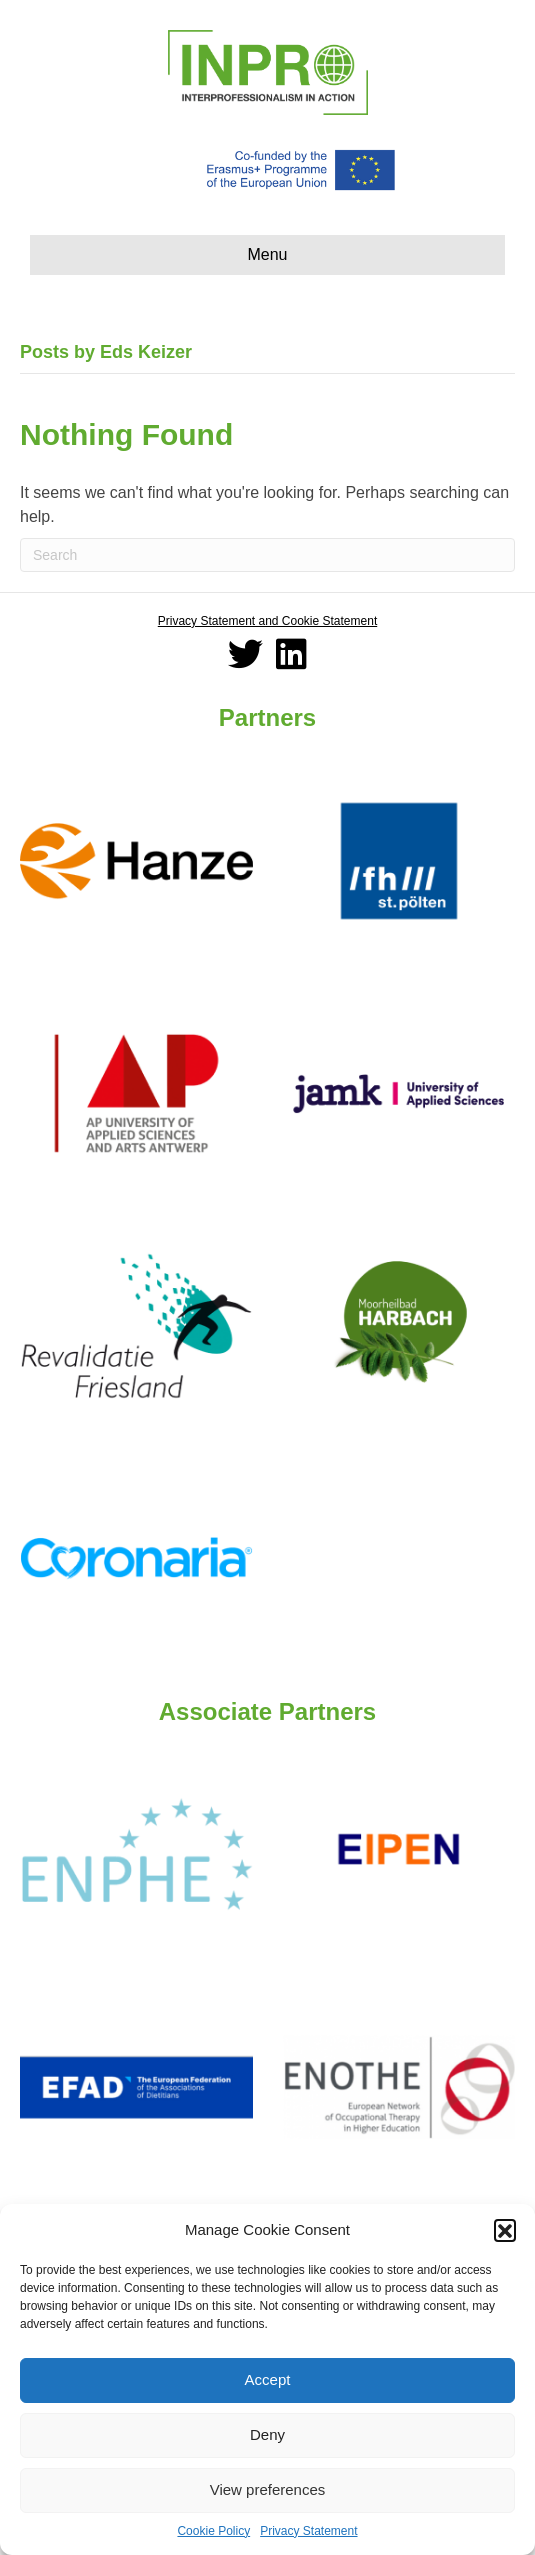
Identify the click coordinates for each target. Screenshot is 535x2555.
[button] (505, 2230)
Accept (268, 2379)
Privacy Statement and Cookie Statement (267, 621)
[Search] (267, 555)
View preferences (268, 2489)
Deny (267, 2434)
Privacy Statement (308, 2531)
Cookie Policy (213, 2531)
